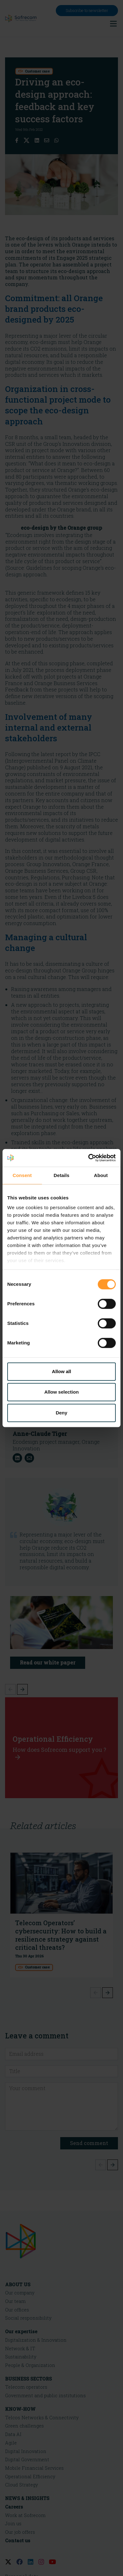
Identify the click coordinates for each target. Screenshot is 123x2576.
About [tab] (101, 1175)
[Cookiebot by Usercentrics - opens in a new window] (88, 1158)
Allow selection (61, 1392)
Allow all (61, 1371)
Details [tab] (61, 1175)
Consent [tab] (22, 1175)
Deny (61, 1412)
